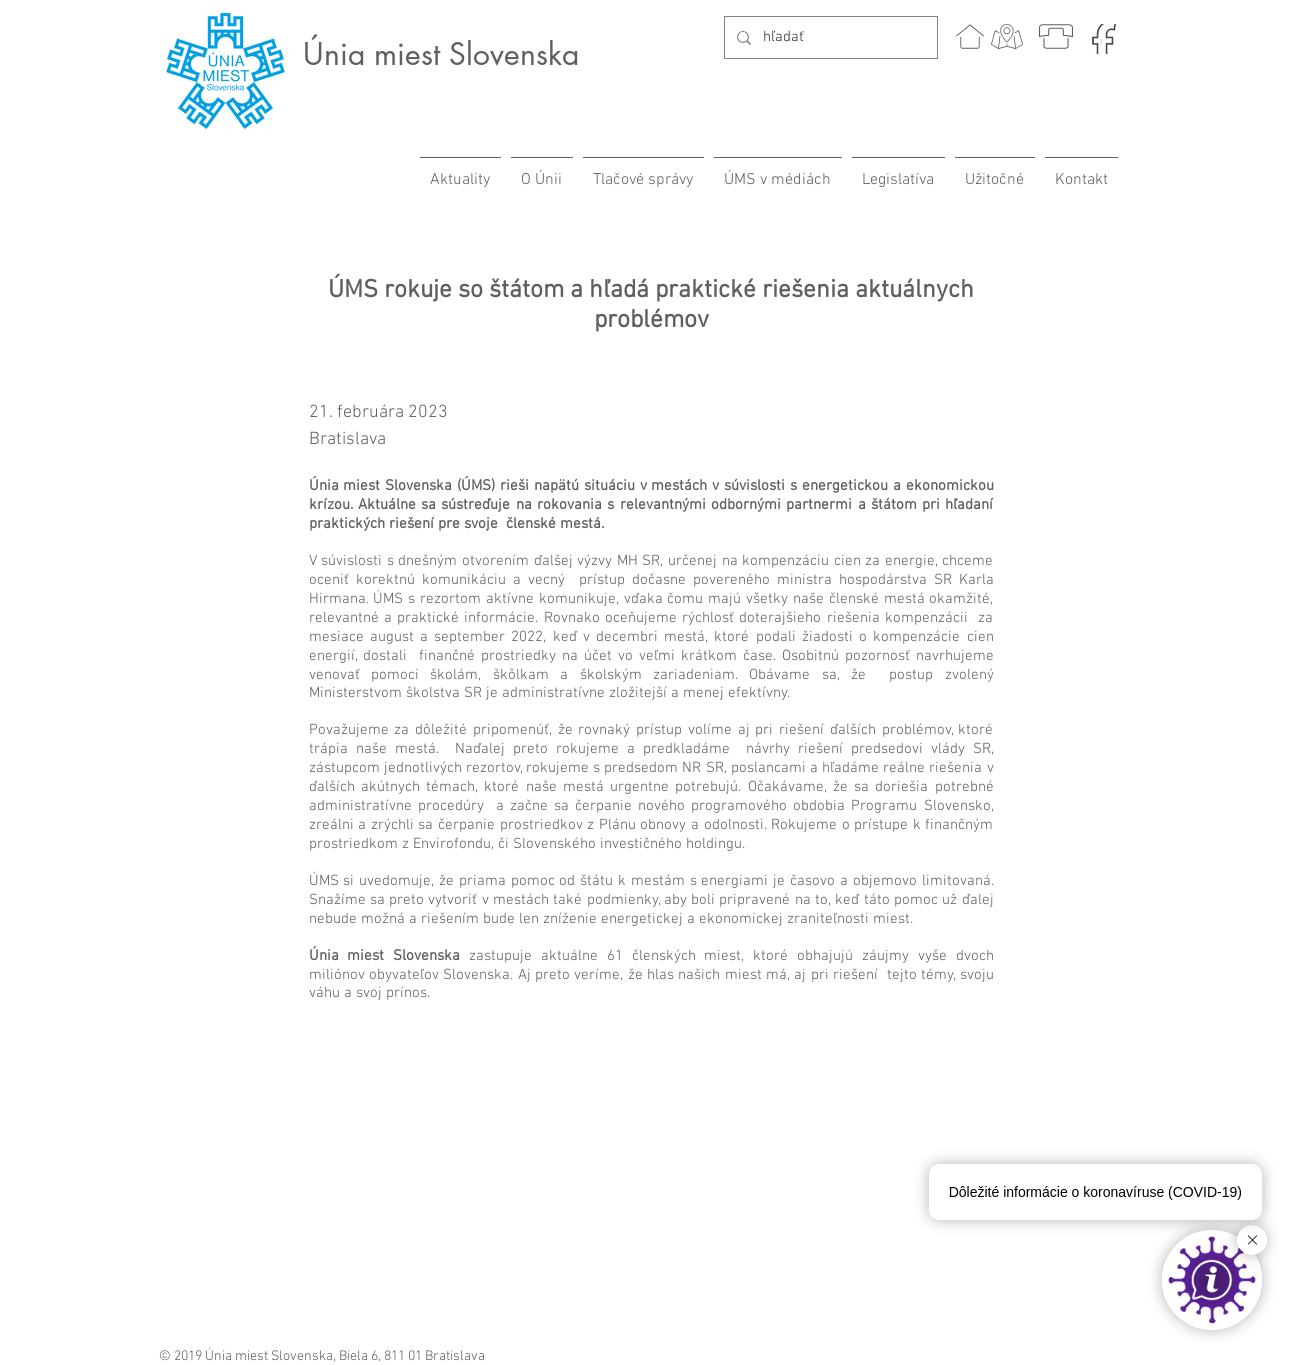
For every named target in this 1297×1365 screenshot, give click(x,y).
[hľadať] (829, 37)
